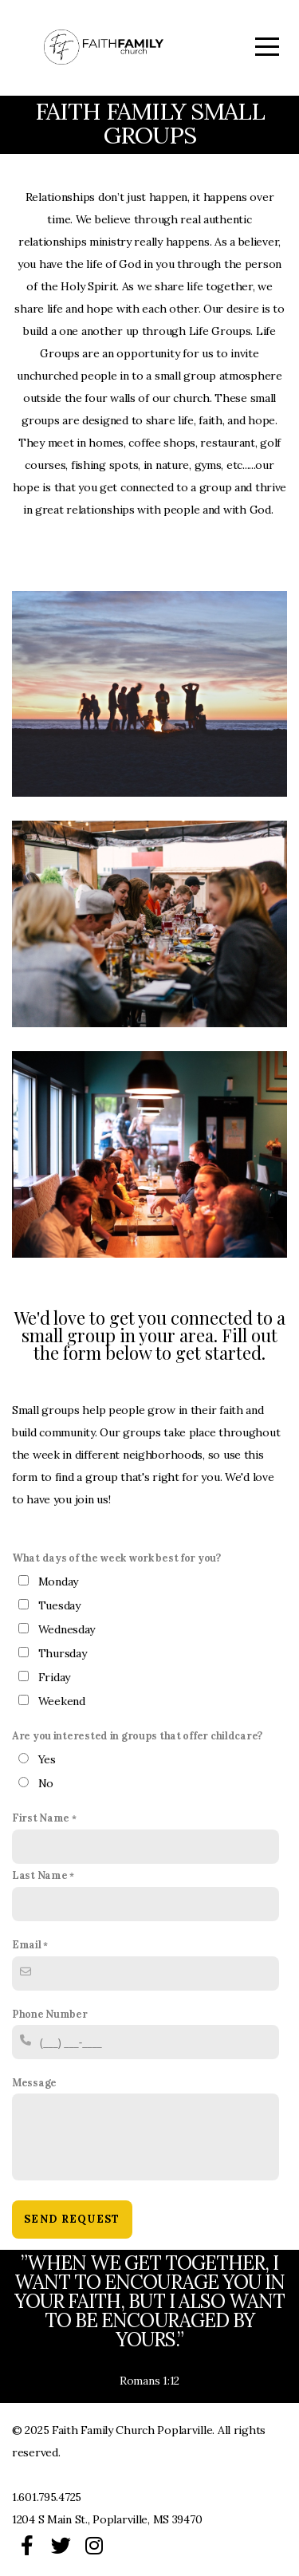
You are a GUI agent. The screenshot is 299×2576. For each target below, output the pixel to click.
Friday (54, 1677)
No (45, 1783)
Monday (58, 1581)
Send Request (72, 2219)
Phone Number (50, 2013)
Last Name (39, 1875)
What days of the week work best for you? (116, 1557)
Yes (47, 1759)
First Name (40, 1817)
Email (26, 1944)
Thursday (62, 1653)
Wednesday (66, 1629)
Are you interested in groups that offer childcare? (137, 1735)
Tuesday (59, 1605)
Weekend (61, 1701)
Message (34, 2082)
